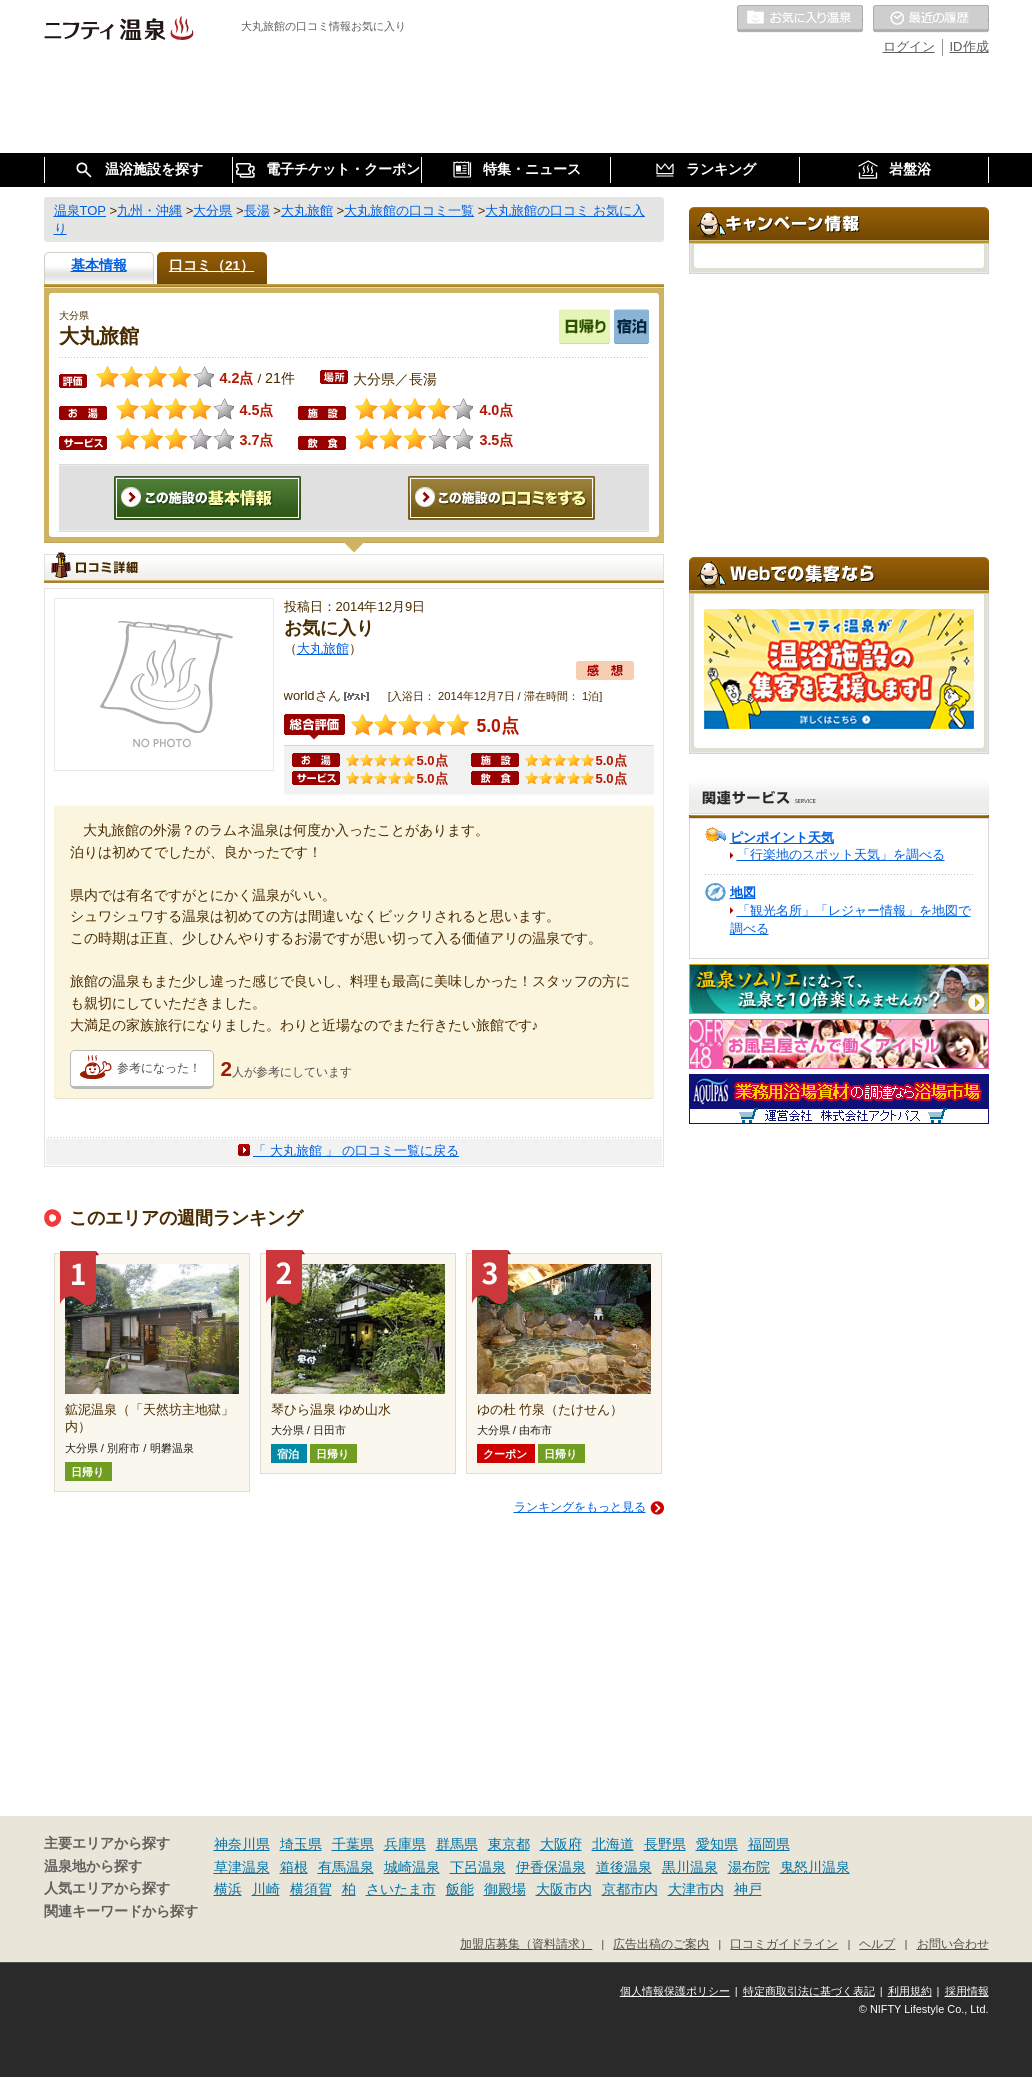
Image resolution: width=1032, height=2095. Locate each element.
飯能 (460, 1889)
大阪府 (561, 1844)
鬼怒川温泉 (815, 1867)
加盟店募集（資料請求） (526, 1943)
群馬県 (457, 1844)
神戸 (748, 1889)
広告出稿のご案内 (661, 1943)
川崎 (266, 1889)
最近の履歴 (931, 19)
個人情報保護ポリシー (675, 1991)
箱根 (294, 1867)
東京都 (509, 1844)
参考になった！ (159, 1068)
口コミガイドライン (784, 1943)
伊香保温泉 (551, 1867)
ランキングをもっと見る (580, 1507)
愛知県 (717, 1844)
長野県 (665, 1844)
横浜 (228, 1889)
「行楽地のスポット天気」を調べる (841, 854)
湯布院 (749, 1867)
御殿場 (505, 1889)
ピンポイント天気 (782, 837)
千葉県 (353, 1844)
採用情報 (967, 1991)
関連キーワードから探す (121, 1911)
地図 (743, 892)
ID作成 (969, 46)
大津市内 (696, 1889)
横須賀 (311, 1889)
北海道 (613, 1844)
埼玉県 (301, 1844)
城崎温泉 (412, 1867)
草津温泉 (242, 1867)
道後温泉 (624, 1867)
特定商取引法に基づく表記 (809, 1991)
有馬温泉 (346, 1867)
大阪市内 (564, 1889)
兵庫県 (405, 1844)
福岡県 (769, 1844)
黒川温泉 (690, 1867)
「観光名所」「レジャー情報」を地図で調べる (850, 919)
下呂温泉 (478, 1867)
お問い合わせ (953, 1943)
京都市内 (630, 1889)
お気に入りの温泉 (800, 19)
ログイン (909, 46)
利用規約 (910, 1991)
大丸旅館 (323, 648)
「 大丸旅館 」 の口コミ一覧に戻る (356, 1150)
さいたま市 (401, 1889)
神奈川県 (242, 1844)
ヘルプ (877, 1943)
